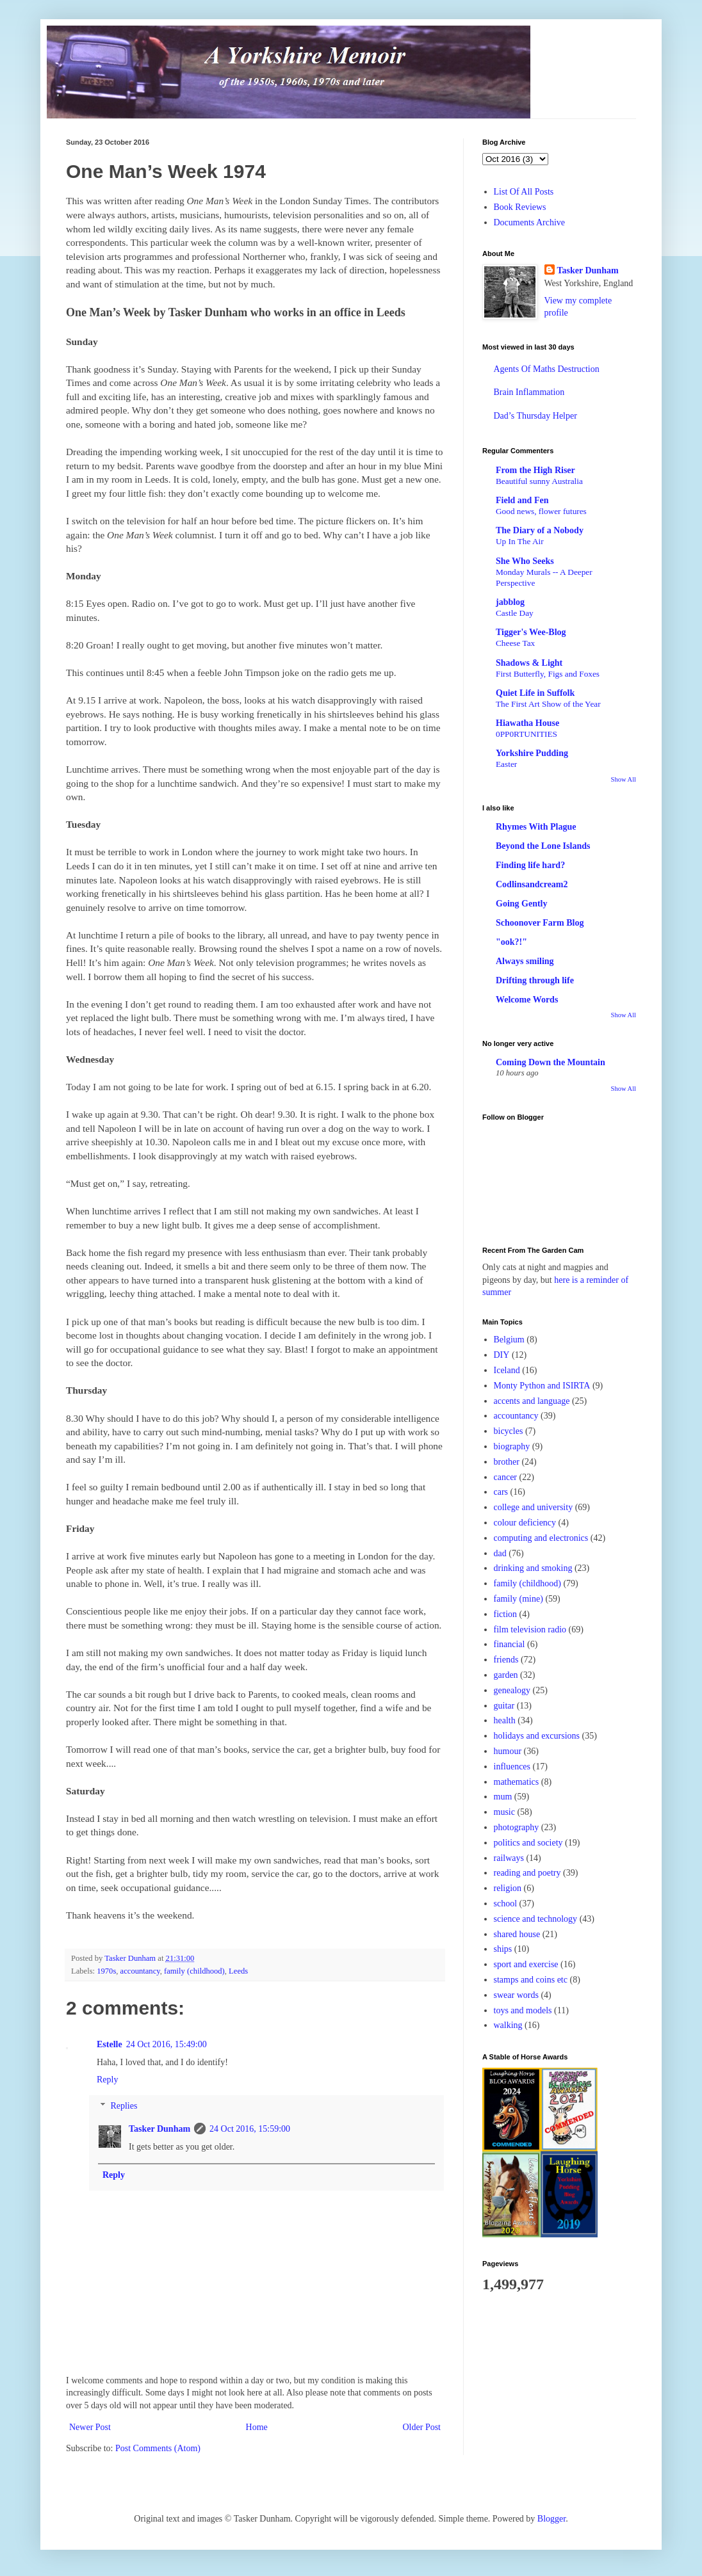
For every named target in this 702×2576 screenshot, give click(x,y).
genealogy (512, 1690)
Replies (123, 2106)
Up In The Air (520, 541)
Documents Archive (530, 222)
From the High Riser (535, 470)
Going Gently (522, 903)
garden (506, 1675)
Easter (506, 764)
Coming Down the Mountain (550, 1062)
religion (508, 1888)
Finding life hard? (530, 865)
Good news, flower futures (541, 511)
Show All (623, 779)
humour (508, 1751)
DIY (502, 1355)
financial (509, 1644)
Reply (107, 2079)
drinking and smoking (533, 1568)
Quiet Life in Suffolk (535, 693)
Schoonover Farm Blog (540, 923)
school (506, 1903)
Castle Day (515, 613)
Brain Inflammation (529, 392)
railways (509, 1858)
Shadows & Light (529, 663)
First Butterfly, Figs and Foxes (548, 674)
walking (508, 2025)
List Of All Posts (524, 192)
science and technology (536, 1919)
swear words (516, 1995)
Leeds (238, 1971)
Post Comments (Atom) (157, 2448)
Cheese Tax (515, 643)
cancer (506, 1477)
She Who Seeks (525, 561)
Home (257, 2427)
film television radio (530, 1629)
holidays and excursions (537, 1736)
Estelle (109, 2044)
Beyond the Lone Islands (543, 846)
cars (501, 1492)
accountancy (140, 1971)
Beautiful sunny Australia (539, 481)
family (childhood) (194, 1971)
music (504, 1812)
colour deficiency (525, 1522)
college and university (533, 1507)
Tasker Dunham (159, 2129)
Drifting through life (535, 980)
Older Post (422, 2427)
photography (516, 1827)
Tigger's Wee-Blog (531, 632)
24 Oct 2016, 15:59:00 (249, 2129)
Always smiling (525, 961)
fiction (506, 1614)
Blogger (551, 2519)
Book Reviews (520, 207)
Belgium (509, 1339)
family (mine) (518, 1599)
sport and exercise (526, 1964)
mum (503, 1796)
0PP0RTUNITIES (526, 734)
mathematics (516, 1782)
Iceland (507, 1370)
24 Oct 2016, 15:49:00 (166, 2044)
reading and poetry (527, 1873)
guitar (504, 1706)
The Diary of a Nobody (540, 530)
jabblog (510, 602)
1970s (106, 1971)
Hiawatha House (527, 723)
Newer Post (90, 2427)
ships (503, 1949)
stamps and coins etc (530, 1979)
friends (506, 1659)
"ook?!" (511, 942)
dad (500, 1553)
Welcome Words (527, 999)
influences (512, 1766)
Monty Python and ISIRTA (542, 1385)
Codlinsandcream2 (532, 884)
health (505, 1720)
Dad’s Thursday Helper (535, 416)
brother (506, 1462)
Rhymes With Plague (536, 827)
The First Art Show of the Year (548, 704)
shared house (517, 1934)
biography (512, 1446)
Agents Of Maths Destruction (547, 369)
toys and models (523, 2010)
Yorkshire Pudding (532, 753)
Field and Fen (522, 500)
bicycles (508, 1431)
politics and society (528, 1842)
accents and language (532, 1401)
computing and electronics (541, 1538)
